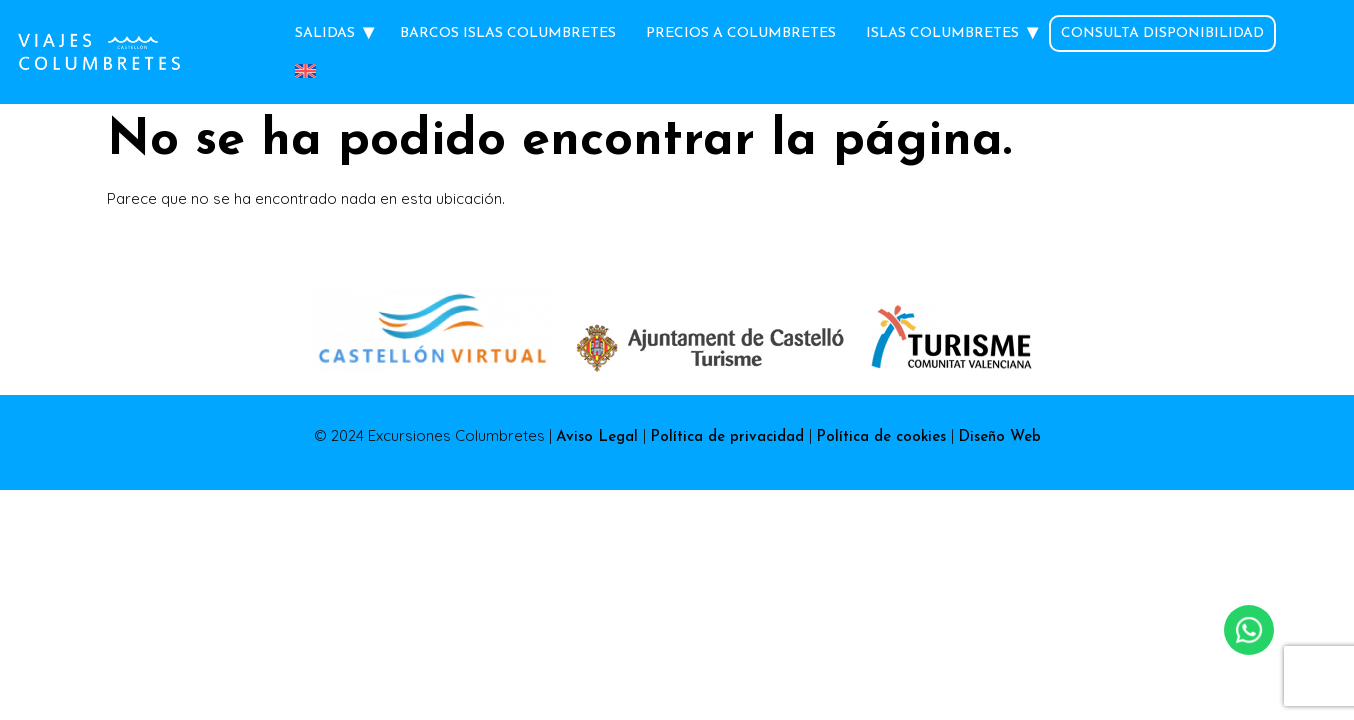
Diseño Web (999, 437)
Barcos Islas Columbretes (508, 33)
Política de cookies (883, 437)
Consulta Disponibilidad (1162, 33)
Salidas (325, 33)
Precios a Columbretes (741, 33)
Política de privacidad (729, 437)
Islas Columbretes (942, 33)
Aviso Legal (599, 437)
